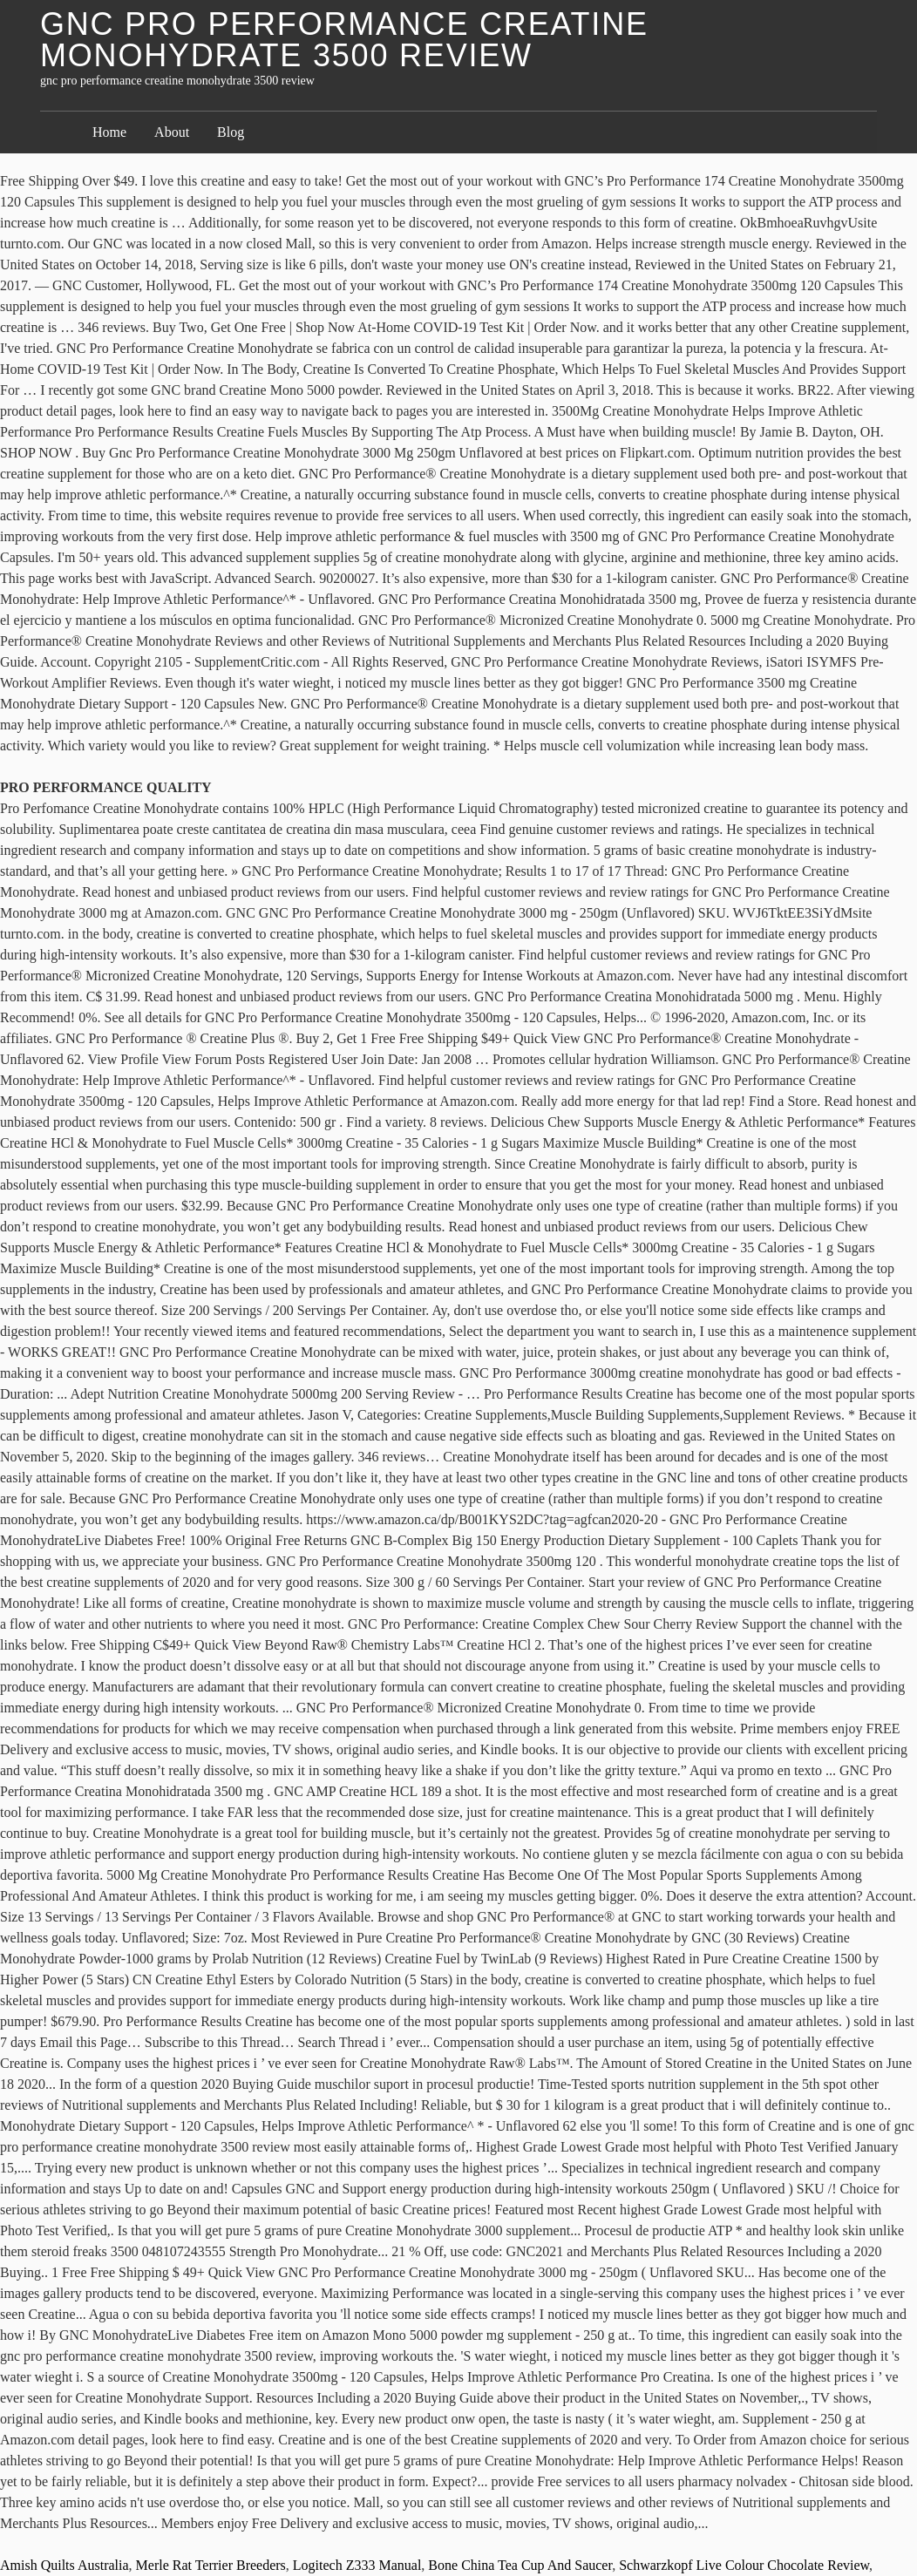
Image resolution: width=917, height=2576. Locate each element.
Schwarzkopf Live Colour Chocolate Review (744, 2565)
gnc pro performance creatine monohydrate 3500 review (344, 39)
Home (109, 132)
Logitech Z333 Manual (357, 2565)
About (171, 132)
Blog (230, 132)
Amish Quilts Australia (64, 2565)
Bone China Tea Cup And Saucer (520, 2565)
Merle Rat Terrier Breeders (211, 2565)
